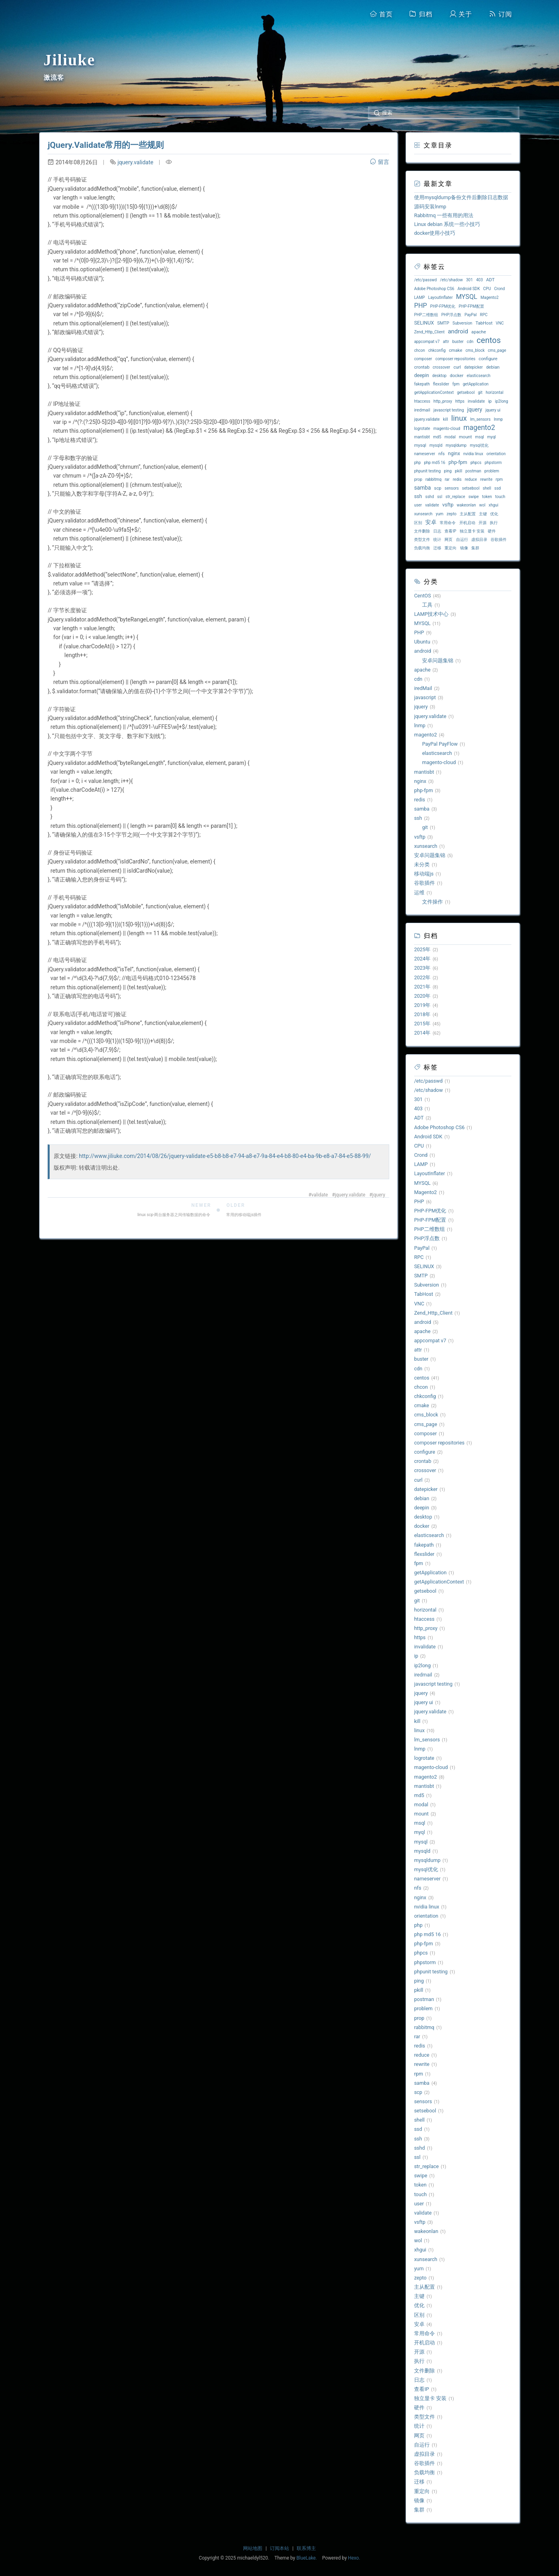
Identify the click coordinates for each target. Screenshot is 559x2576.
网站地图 (252, 2548)
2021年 (422, 987)
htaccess (422, 401)
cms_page (497, 350)
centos (489, 340)
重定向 (450, 548)
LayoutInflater (440, 297)
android (458, 331)
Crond (499, 288)
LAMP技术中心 (431, 614)
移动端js (424, 874)
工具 (427, 605)
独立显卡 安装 (472, 531)
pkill (458, 471)
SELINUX (424, 323)
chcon (419, 350)
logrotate (422, 428)
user (418, 505)
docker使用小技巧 (434, 233)
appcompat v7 (427, 341)
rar (447, 479)
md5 (437, 437)
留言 (379, 161)
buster (457, 341)
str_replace (455, 496)
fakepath (422, 384)
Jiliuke (70, 60)
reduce (471, 479)
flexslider (441, 384)
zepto (451, 514)
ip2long (501, 401)
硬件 (492, 531)
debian (493, 367)
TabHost (484, 323)
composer (423, 359)
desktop (439, 375)
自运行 (462, 539)
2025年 (422, 949)
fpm (456, 384)
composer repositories (455, 359)
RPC (484, 315)
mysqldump (456, 445)
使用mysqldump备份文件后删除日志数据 (461, 197)
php (417, 462)
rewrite (486, 479)
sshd (429, 496)
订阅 (500, 14)
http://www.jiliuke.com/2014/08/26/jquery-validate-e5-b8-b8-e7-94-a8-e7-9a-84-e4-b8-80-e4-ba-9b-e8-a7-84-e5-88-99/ (225, 1156)
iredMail (423, 688)
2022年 (422, 977)
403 (479, 280)
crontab (421, 367)
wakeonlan (466, 505)
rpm (499, 479)
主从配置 (468, 514)
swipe (474, 496)
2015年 (422, 1024)
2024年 (422, 959)
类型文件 (422, 539)
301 (469, 280)
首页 (381, 14)
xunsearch (423, 514)
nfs (441, 453)
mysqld (435, 445)
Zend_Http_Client (429, 332)
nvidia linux (473, 454)
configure (488, 358)
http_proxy (443, 401)
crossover (441, 367)
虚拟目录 (479, 539)
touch (500, 496)
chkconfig (436, 350)
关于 (461, 14)
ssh (418, 496)
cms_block (475, 350)
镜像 (464, 548)
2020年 (422, 996)
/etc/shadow (451, 280)
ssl (439, 496)
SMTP (443, 323)
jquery (378, 1195)
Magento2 (490, 297)
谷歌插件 (499, 539)
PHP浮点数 (451, 315)
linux (459, 418)
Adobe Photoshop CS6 (434, 288)
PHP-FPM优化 (442, 306)
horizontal (494, 392)
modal (450, 437)
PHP (420, 305)
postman (473, 471)
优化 (494, 514)
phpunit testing (427, 471)
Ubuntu (422, 642)
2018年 (422, 1014)
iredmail (422, 410)
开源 (483, 522)
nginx (454, 453)
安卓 (430, 522)
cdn (470, 341)
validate (320, 1195)
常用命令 (448, 522)
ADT (490, 279)
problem (492, 471)
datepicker (473, 367)
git (480, 392)
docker (456, 375)
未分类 (422, 864)
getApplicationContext (434, 392)
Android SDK (468, 288)
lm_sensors (480, 419)
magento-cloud (446, 428)
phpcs (476, 462)
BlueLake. (306, 2558)
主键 (483, 514)
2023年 (422, 968)
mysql (420, 445)
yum (439, 514)
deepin (421, 375)
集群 (475, 548)
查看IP (450, 531)
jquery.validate (135, 162)
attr (446, 341)
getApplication (476, 384)
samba (422, 487)
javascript (425, 697)
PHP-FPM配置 (471, 306)
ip (490, 401)
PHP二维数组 (426, 315)
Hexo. (354, 2558)
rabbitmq (433, 479)
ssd (498, 488)
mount (465, 437)
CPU (487, 288)
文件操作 (432, 902)
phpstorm (493, 462)
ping (448, 471)
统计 (437, 539)
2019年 (422, 1005)
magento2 (479, 428)
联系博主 (306, 2548)
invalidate (476, 401)
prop (418, 479)
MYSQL (466, 297)
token (487, 496)
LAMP (419, 297)
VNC (500, 323)
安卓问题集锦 (437, 661)
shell (487, 488)
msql (479, 437)
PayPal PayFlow (440, 744)
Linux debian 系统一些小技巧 (447, 224)
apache (478, 332)
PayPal (470, 315)
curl (457, 367)
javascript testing (448, 410)
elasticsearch (478, 375)
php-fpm (457, 462)
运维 (419, 893)
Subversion (462, 323)
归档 (420, 14)
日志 (437, 531)
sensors (451, 488)
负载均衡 (422, 548)
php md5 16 (434, 462)
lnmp (498, 419)
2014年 (422, 1033)
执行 (494, 522)
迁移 (437, 548)
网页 (448, 539)
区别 (418, 522)
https (459, 401)
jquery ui (493, 410)
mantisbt (422, 437)
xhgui (493, 505)
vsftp (447, 505)
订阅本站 (279, 2548)
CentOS (422, 596)
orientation (496, 454)
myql (491, 437)
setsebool (471, 488)
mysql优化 (479, 445)
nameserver (424, 454)
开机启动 (467, 522)
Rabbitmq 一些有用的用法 (443, 215)
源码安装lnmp (430, 207)
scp (437, 488)
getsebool (466, 392)
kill (445, 419)
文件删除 (422, 531)
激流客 (54, 77)
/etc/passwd (425, 280)
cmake (455, 350)
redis (457, 479)
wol (482, 505)
